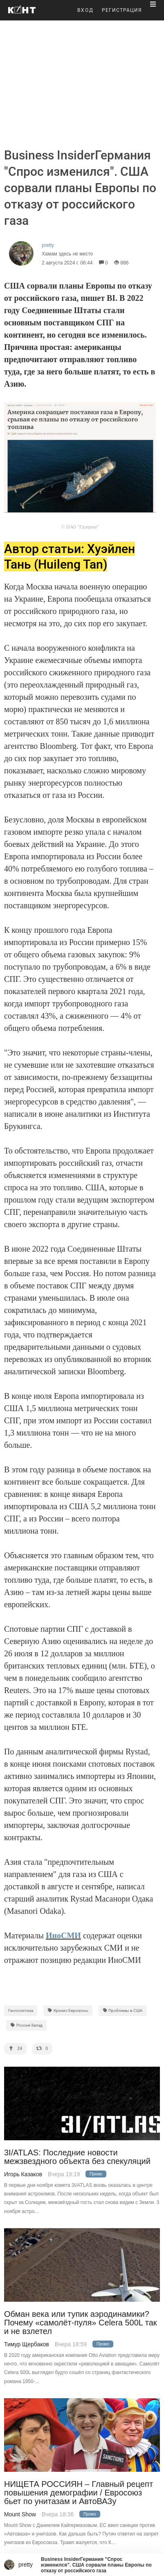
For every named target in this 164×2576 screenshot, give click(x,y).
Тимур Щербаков (26, 2344)
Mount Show (20, 2514)
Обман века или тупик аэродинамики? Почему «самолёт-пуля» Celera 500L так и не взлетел (80, 2323)
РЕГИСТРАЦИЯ (122, 10)
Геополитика (20, 2010)
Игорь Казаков (23, 2174)
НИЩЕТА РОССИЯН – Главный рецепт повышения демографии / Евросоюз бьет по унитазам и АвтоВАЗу (78, 2493)
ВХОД (85, 10)
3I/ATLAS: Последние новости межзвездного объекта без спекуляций (77, 2157)
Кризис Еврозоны (67, 2010)
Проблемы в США (123, 2010)
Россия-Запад (26, 2025)
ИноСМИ (63, 1935)
